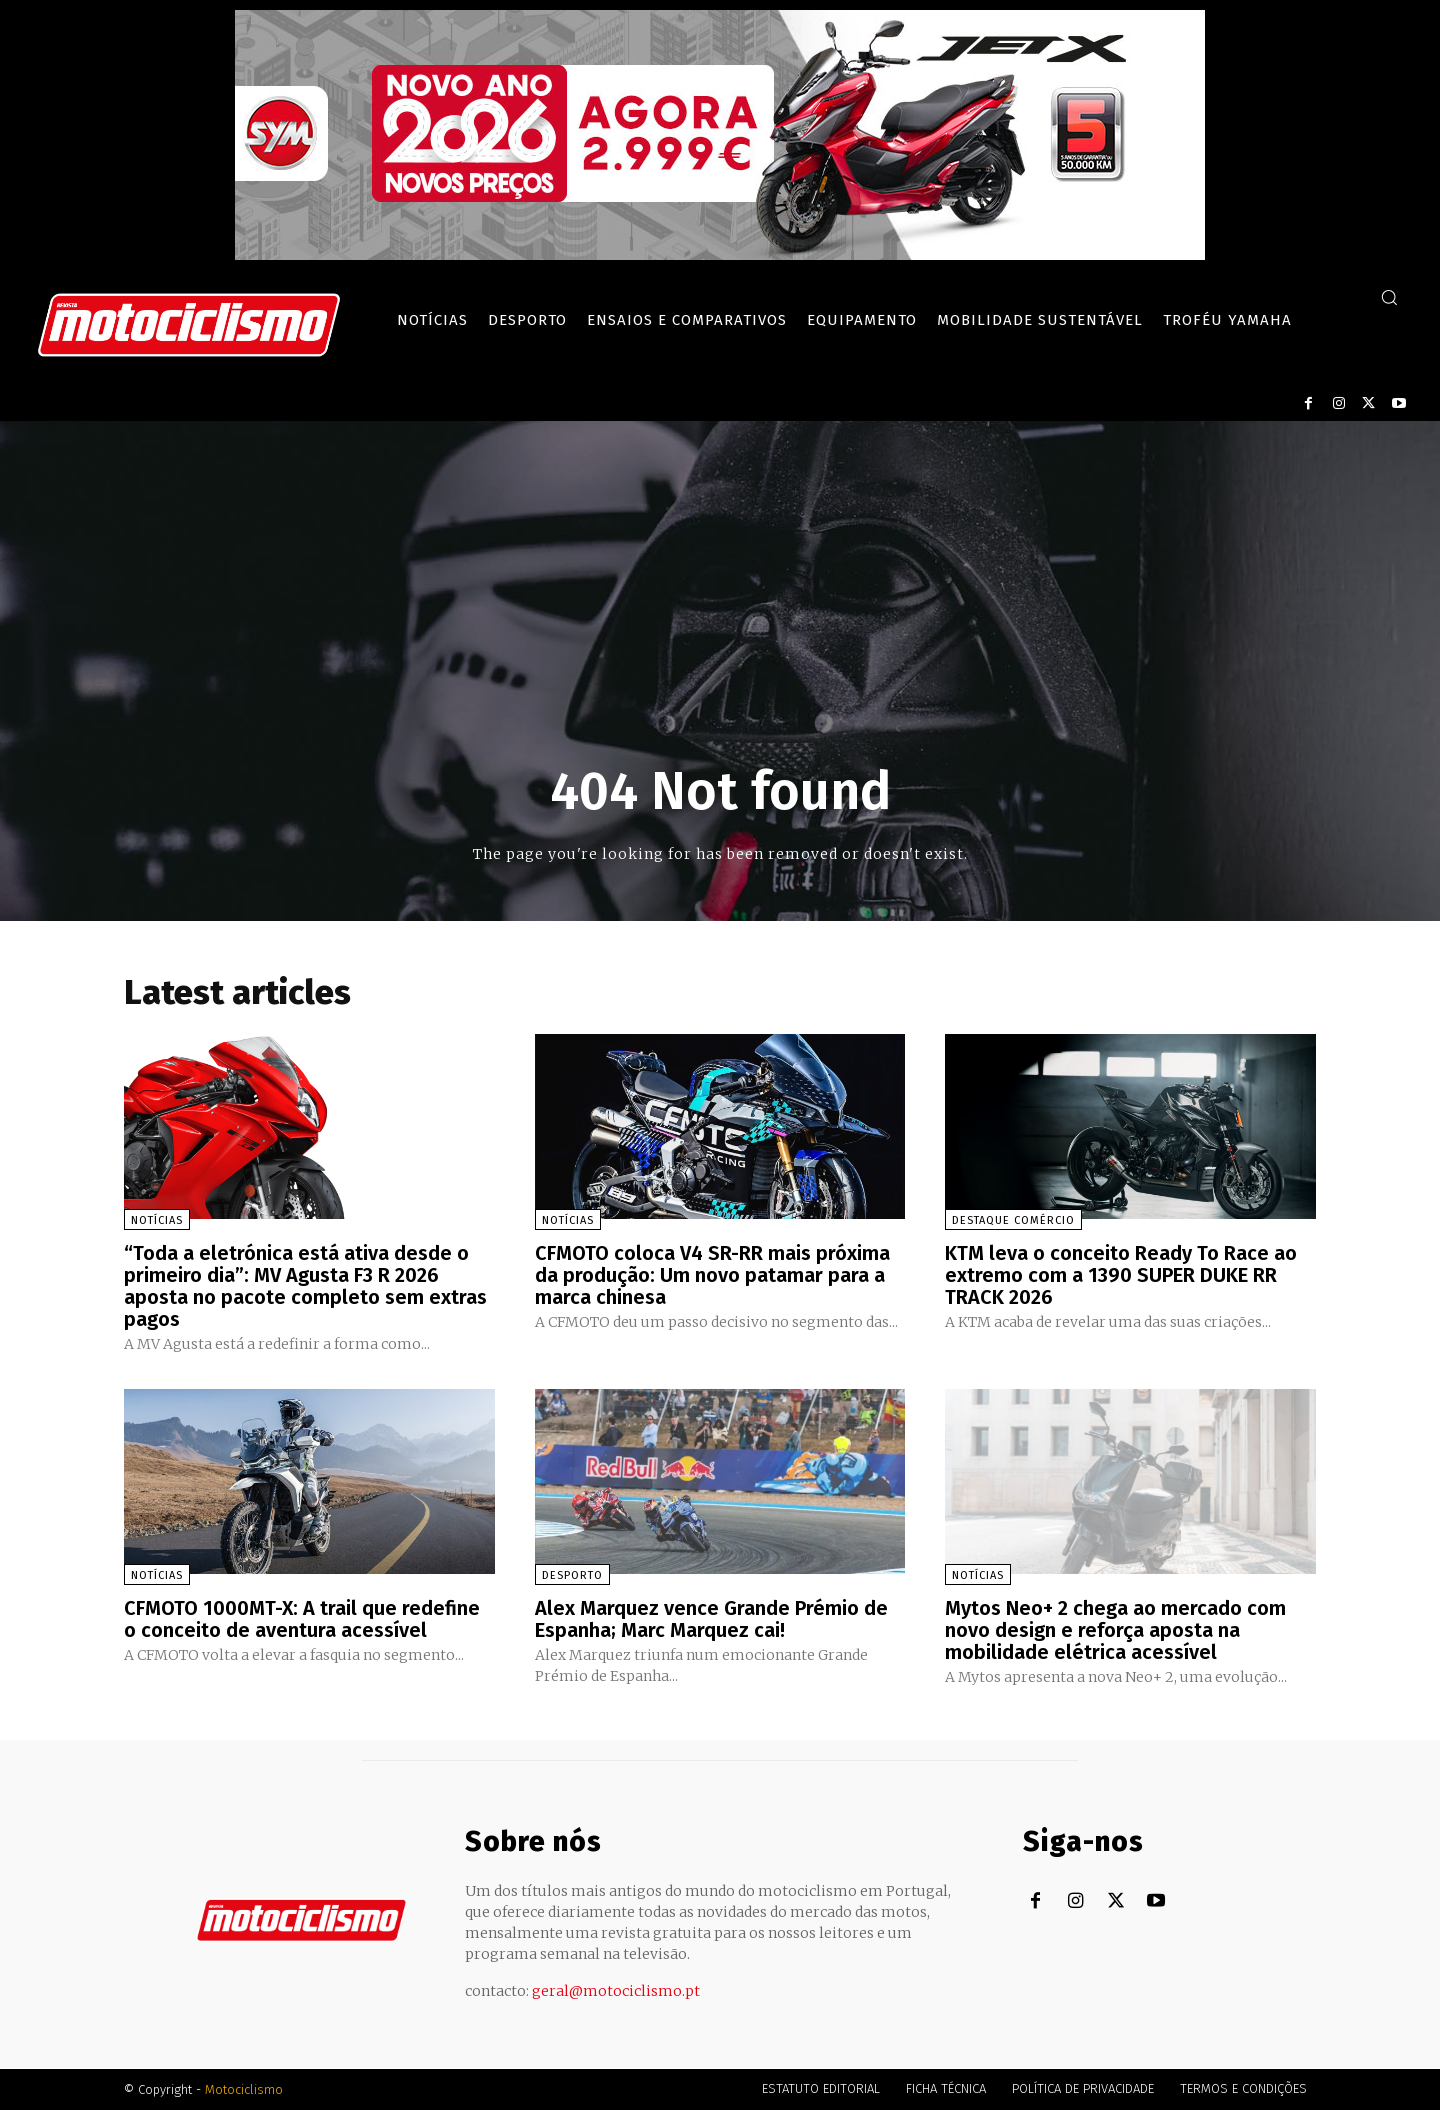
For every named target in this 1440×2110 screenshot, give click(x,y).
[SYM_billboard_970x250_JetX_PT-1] (720, 255)
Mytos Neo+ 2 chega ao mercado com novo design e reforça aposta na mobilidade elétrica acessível (1115, 1630)
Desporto (572, 1575)
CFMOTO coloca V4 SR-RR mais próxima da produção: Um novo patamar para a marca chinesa (712, 1275)
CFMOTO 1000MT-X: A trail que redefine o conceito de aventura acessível (302, 1619)
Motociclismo (244, 2089)
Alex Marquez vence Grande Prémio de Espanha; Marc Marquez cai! (711, 1619)
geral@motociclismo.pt (616, 1991)
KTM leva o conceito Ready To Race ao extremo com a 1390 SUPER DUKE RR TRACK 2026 (1121, 1275)
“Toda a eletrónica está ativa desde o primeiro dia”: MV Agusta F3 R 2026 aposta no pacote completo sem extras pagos (305, 1286)
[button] (1389, 297)
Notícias (157, 1220)
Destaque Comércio (1013, 1220)
